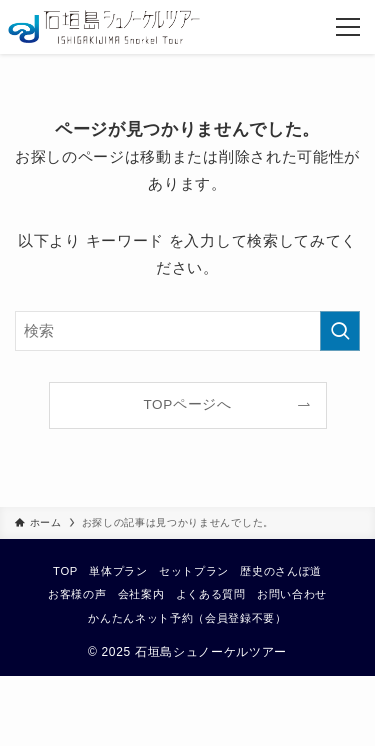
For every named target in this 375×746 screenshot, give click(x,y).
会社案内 (141, 594)
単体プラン (118, 571)
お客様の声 (77, 594)
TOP (65, 571)
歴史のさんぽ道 (281, 571)
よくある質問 (211, 594)
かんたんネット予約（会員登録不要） (187, 618)
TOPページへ (187, 404)
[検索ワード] (187, 331)
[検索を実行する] (340, 331)
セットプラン (194, 571)
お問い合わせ (292, 594)
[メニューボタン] (348, 27)
